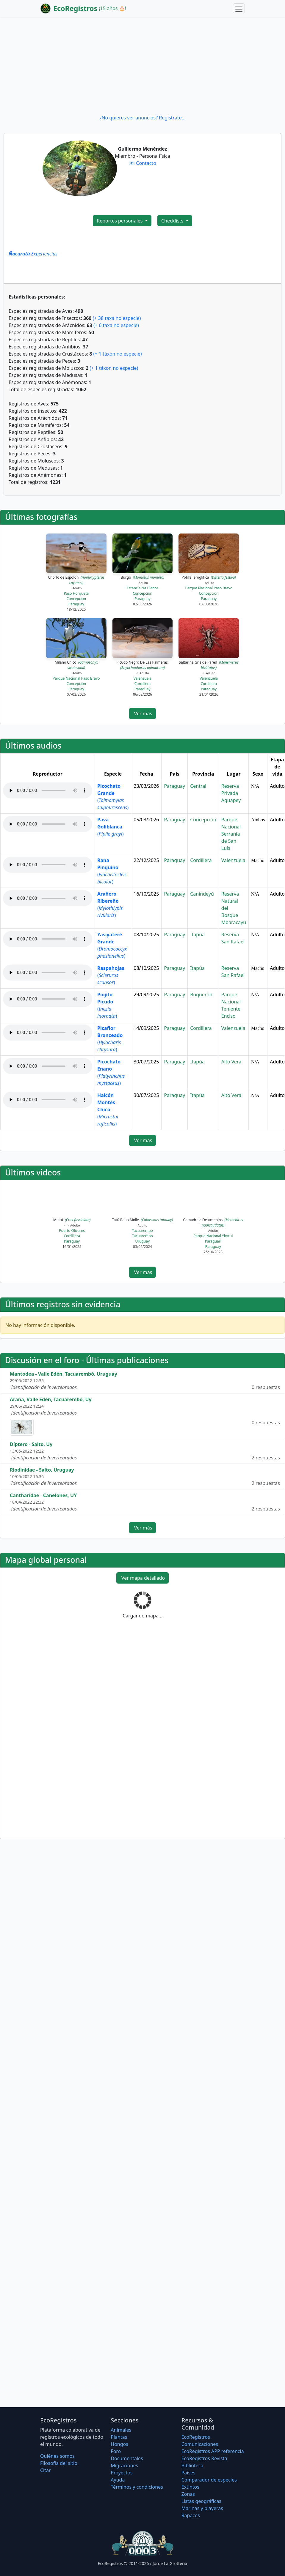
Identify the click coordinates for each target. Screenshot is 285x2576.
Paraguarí (213, 1241)
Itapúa (197, 934)
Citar (45, 2470)
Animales (121, 2430)
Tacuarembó (142, 1230)
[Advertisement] (142, 65)
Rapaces (190, 2515)
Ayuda (118, 2479)
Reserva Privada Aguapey (231, 793)
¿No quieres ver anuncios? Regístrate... (142, 117)
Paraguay (76, 604)
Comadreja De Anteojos (213, 1222)
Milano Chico (76, 665)
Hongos (119, 2444)
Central (198, 786)
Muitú (71, 1219)
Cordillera (142, 683)
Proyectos (121, 2472)
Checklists (173, 220)
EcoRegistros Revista (204, 2458)
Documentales (127, 2458)
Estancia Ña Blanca (142, 588)
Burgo (143, 577)
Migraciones (124, 2465)
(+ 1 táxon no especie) (117, 354)
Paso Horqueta (76, 593)
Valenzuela (143, 678)
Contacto (146, 163)
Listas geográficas (201, 2501)
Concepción (76, 598)
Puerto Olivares (72, 1230)
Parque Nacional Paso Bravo (208, 588)
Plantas (119, 2437)
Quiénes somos (57, 2456)
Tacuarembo (142, 1235)
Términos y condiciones (137, 2487)
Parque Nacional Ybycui (213, 1235)
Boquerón (201, 994)
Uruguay (142, 1241)
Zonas (188, 2494)
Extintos (190, 2487)
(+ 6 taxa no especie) (116, 325)
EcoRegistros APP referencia (212, 2451)
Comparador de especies (209, 2479)
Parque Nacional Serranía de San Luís (231, 833)
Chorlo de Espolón (76, 580)
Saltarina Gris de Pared (209, 665)
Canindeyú (202, 894)
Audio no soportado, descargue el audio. (47, 790)
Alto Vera (231, 1061)
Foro (116, 2451)
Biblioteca (192, 2465)
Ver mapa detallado (142, 1578)
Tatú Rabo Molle (142, 1219)
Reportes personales (120, 220)
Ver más (142, 713)
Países (188, 2472)
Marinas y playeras (202, 2508)
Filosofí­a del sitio (58, 2463)
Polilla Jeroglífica (208, 577)
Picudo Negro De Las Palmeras (142, 665)
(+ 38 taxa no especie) (117, 318)
